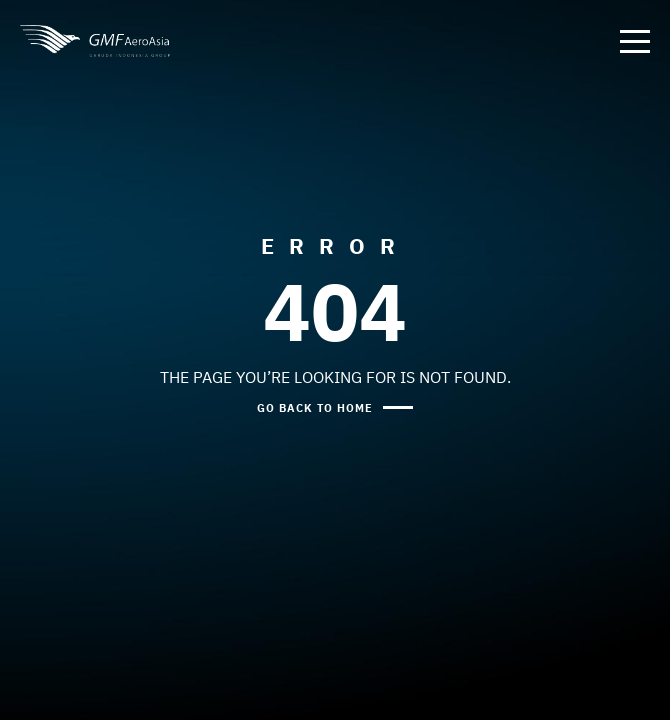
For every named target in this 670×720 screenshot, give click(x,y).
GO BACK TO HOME (315, 407)
